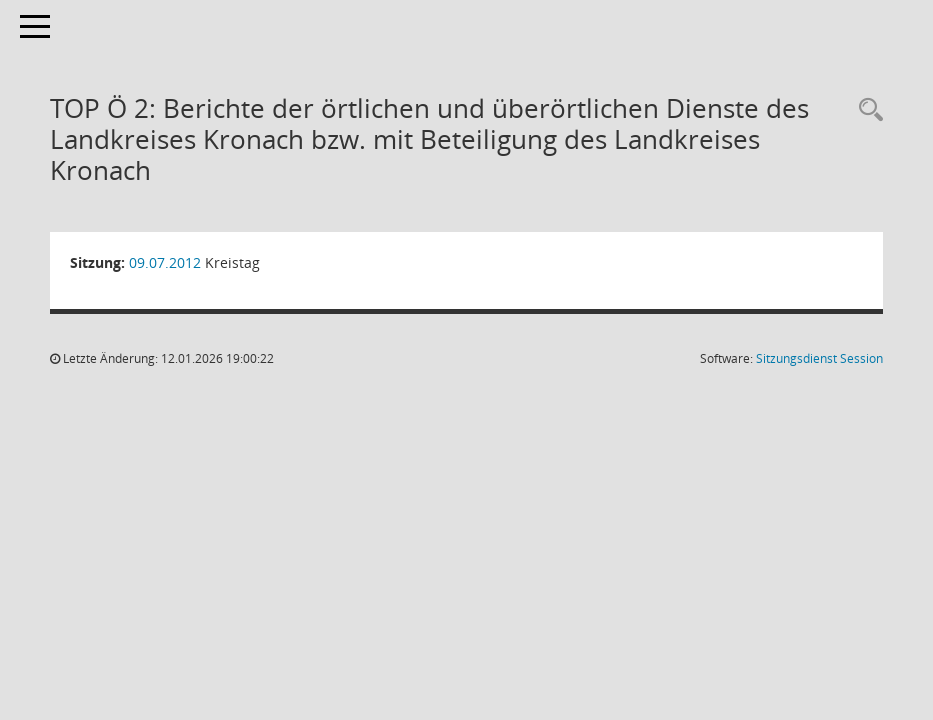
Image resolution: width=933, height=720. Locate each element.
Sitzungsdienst (819, 358)
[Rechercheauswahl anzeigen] (866, 110)
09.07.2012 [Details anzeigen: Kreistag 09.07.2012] (165, 262)
